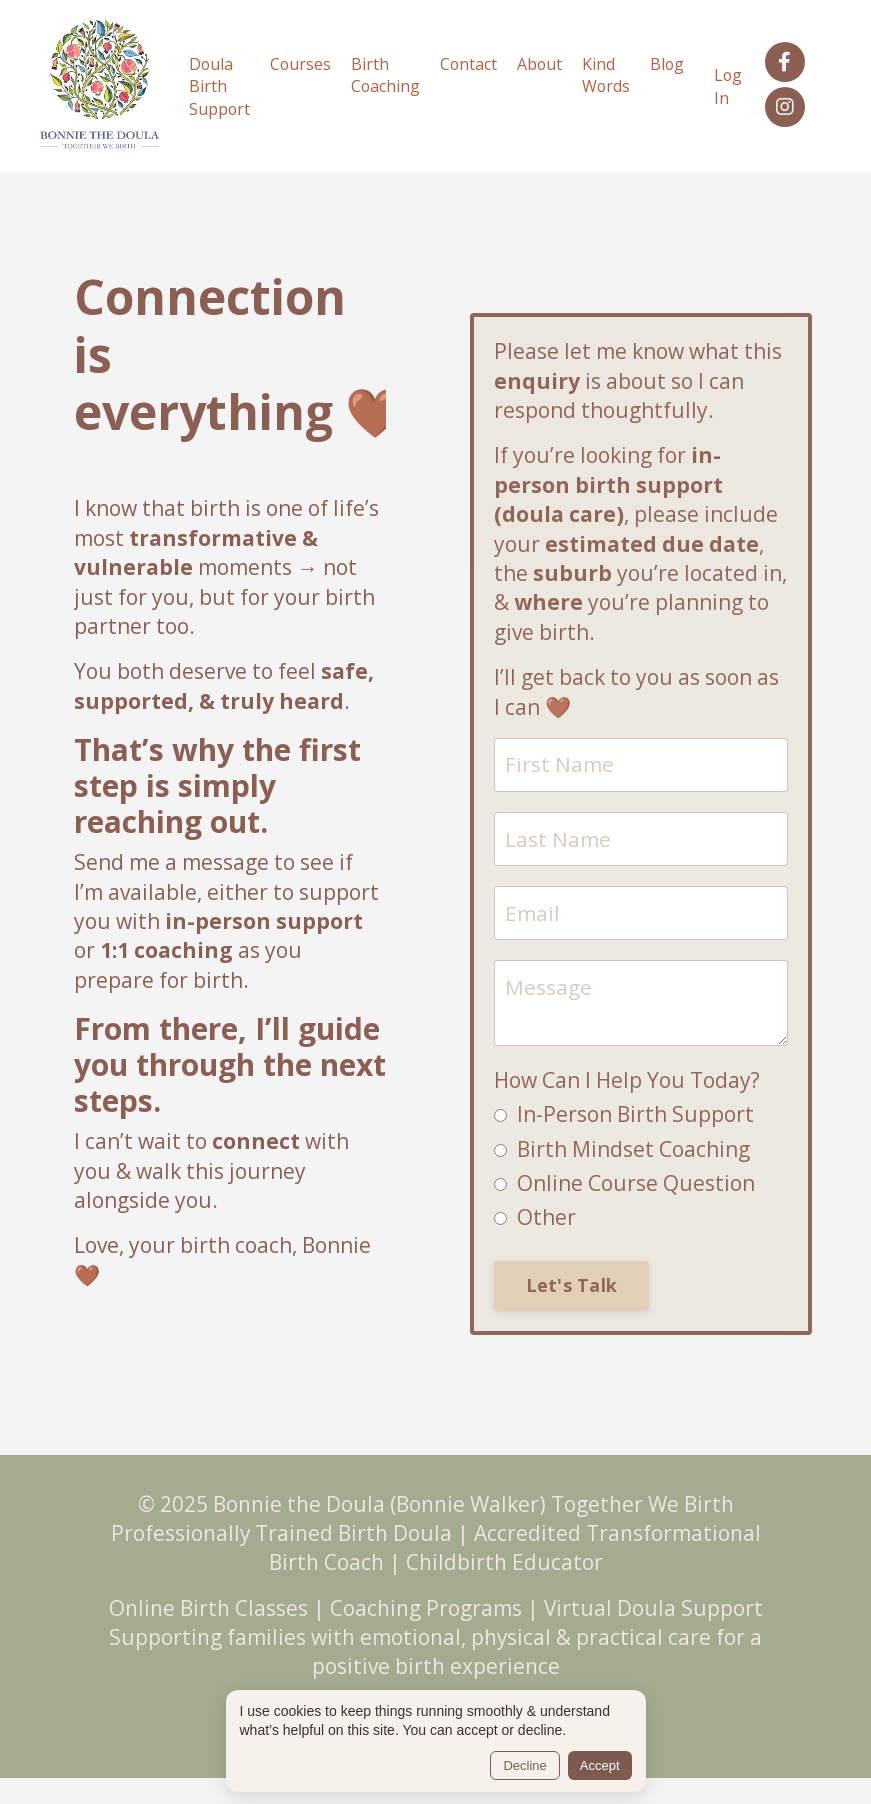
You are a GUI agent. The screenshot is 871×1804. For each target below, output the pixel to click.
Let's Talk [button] (572, 1281)
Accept (600, 1765)
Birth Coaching (383, 72)
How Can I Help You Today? (627, 1076)
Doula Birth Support (215, 83)
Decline (524, 1765)
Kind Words (606, 72)
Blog (668, 61)
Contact (467, 61)
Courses (297, 61)
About (539, 61)
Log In (730, 83)
